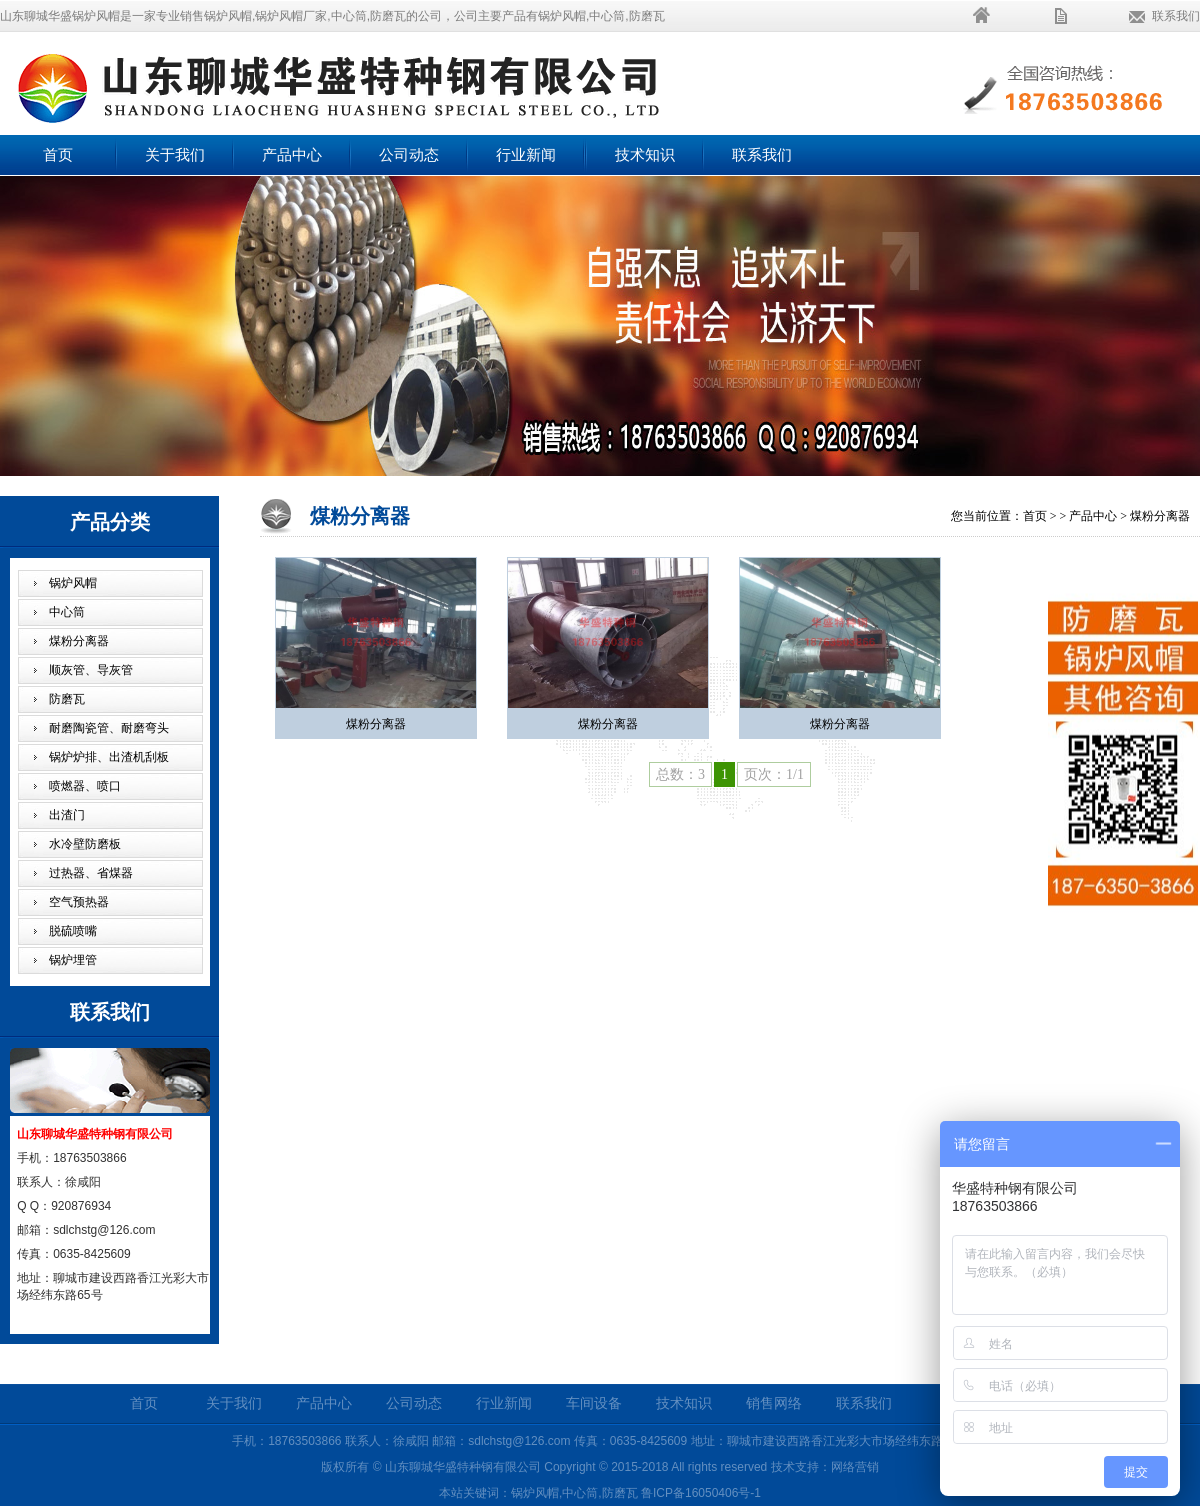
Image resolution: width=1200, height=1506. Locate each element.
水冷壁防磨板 (85, 844)
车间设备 (594, 1403)
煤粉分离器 (79, 641)
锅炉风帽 (73, 583)
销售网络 (774, 1403)
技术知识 (645, 155)
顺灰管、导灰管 (91, 670)
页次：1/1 (774, 774)
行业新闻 (526, 155)
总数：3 (680, 774)
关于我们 (175, 155)
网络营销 (855, 1467)
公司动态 (409, 155)
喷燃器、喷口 (85, 786)
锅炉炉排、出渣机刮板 (109, 757)
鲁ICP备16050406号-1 (701, 1493)
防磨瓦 (67, 699)
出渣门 (67, 815)
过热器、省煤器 (91, 873)
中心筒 (67, 612)
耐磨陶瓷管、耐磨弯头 (109, 728)
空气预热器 (79, 902)
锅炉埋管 (73, 960)
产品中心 (292, 155)
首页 (58, 155)
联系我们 (1176, 16)
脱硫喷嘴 (73, 931)
